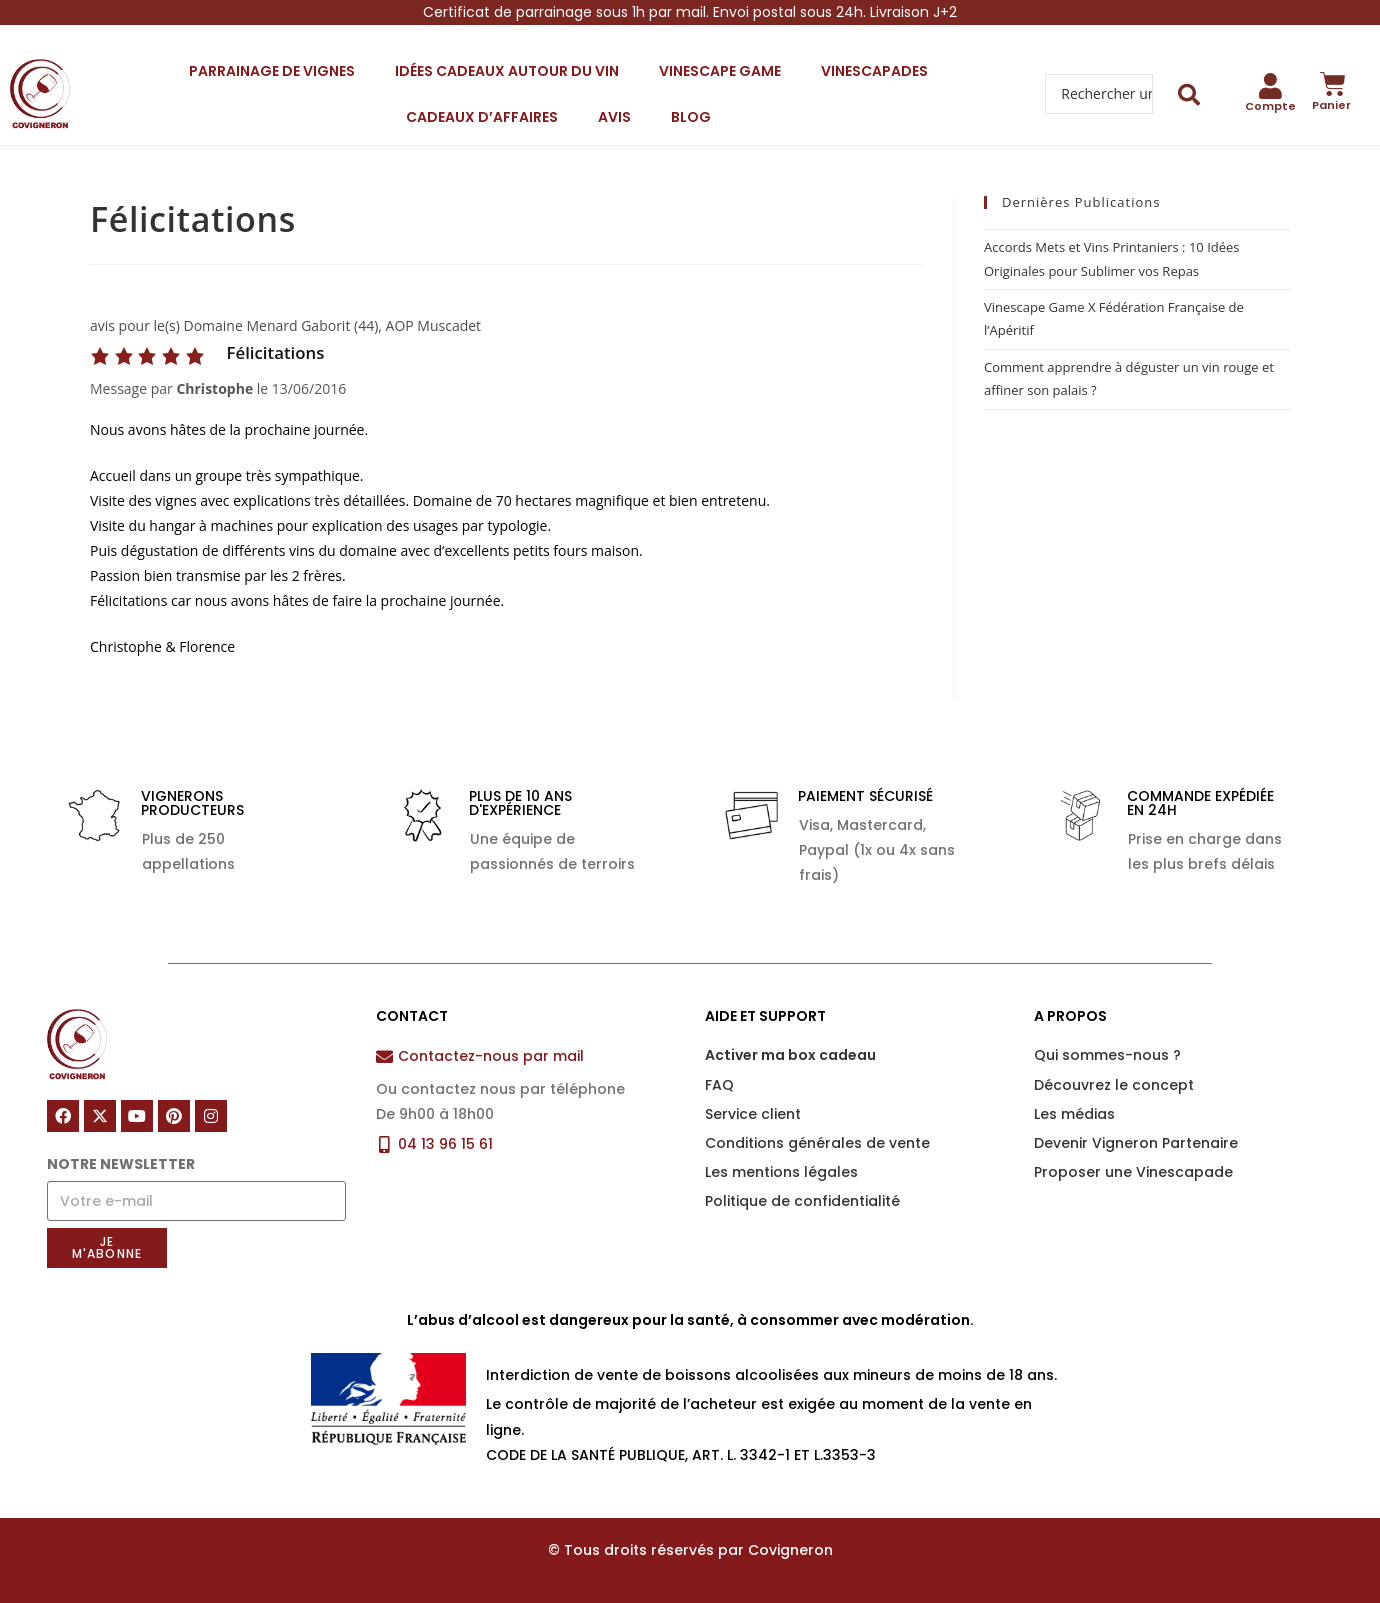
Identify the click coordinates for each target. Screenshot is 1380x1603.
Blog (691, 117)
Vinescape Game (720, 71)
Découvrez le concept (1114, 1085)
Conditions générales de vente (817, 1143)
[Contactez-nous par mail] (384, 1056)
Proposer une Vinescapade (1133, 1172)
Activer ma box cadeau (790, 1055)
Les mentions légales (781, 1172)
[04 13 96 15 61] (384, 1144)
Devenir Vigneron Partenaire (1136, 1143)
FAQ (719, 1085)
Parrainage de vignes (272, 71)
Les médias (1074, 1114)
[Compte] (1271, 86)
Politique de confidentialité (802, 1201)
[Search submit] (1189, 94)
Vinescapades (874, 71)
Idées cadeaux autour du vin (507, 71)
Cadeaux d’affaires (482, 117)
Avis (614, 117)
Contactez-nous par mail (491, 1056)
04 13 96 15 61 (445, 1144)
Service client (753, 1114)
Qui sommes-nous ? (1107, 1055)
